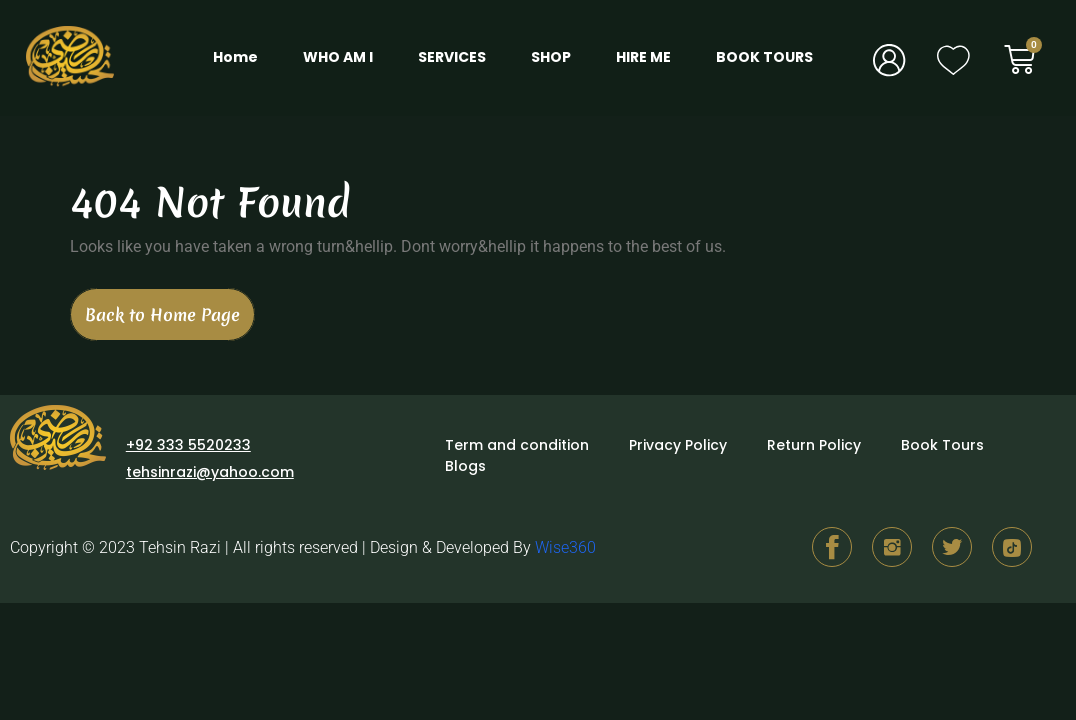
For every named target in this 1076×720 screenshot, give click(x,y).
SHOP (551, 57)
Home (235, 57)
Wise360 (565, 547)
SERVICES (452, 57)
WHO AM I (338, 57)
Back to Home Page (170, 307)
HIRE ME (643, 57)
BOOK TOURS (764, 57)
